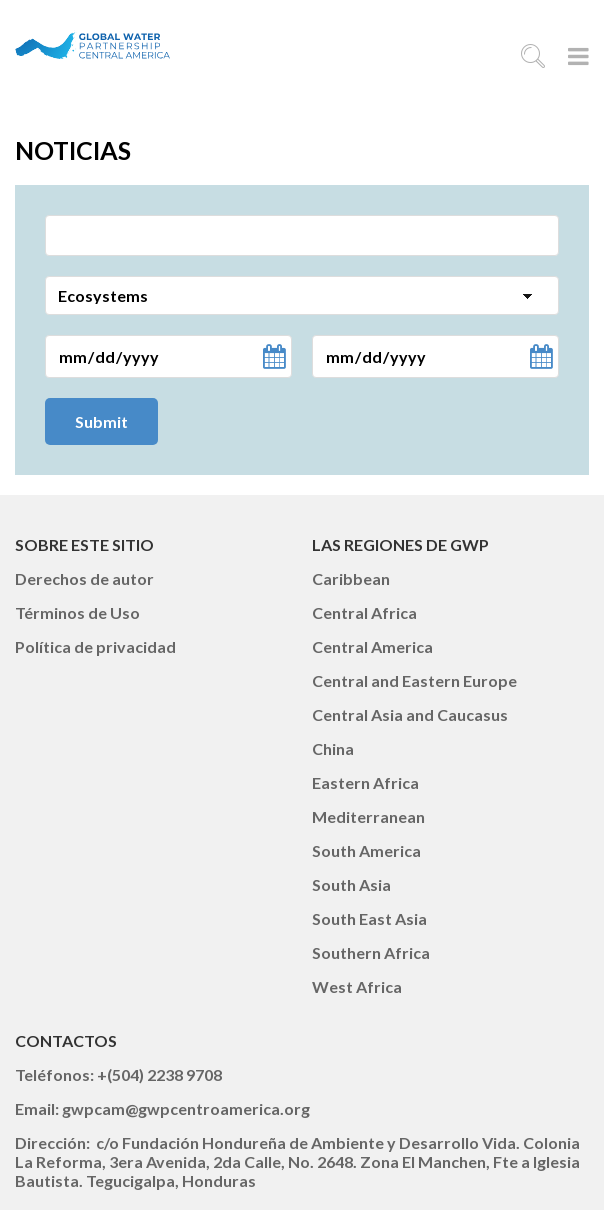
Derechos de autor (84, 578)
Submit (101, 421)
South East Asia (369, 918)
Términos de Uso (77, 612)
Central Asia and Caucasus (410, 714)
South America (366, 850)
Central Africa (364, 612)
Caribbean (351, 578)
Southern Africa (371, 952)
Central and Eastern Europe (414, 680)
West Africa (357, 986)
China (333, 748)
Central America (372, 646)
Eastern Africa (365, 782)
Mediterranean (368, 816)
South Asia (351, 884)
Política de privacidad (95, 646)
